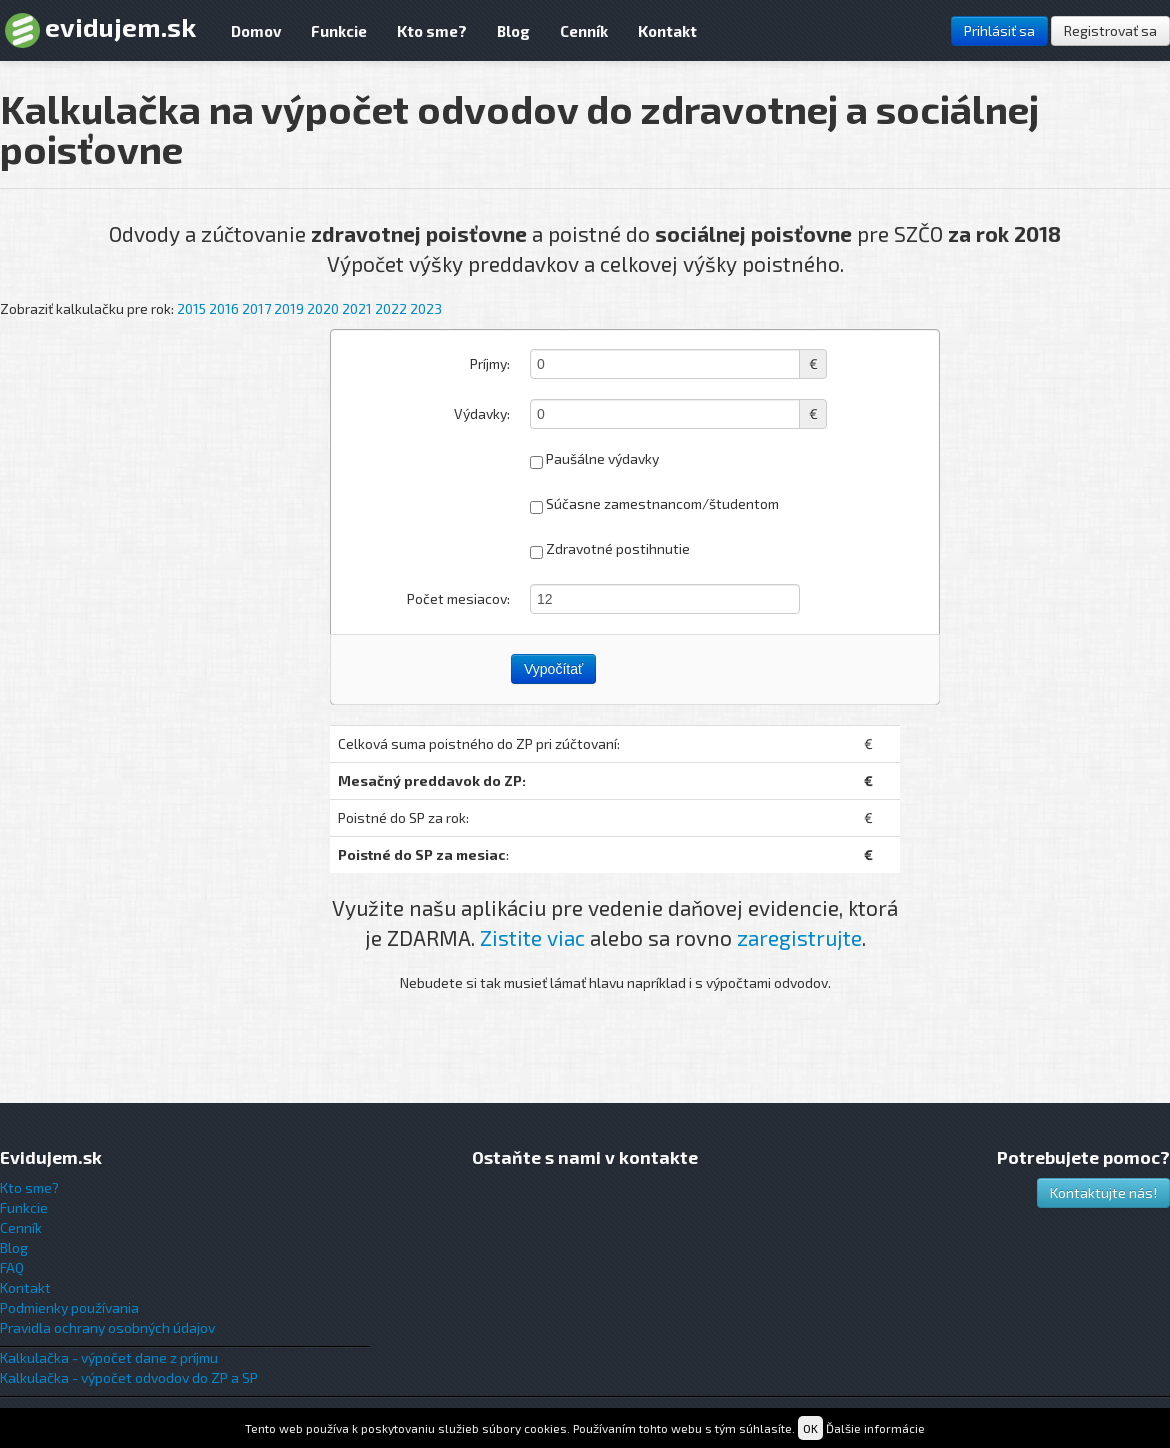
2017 (256, 308)
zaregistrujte (799, 937)
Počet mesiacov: (458, 598)
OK (810, 1428)
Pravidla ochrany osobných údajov (107, 1327)
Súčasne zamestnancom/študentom (654, 504)
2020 (323, 308)
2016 (224, 308)
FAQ (12, 1267)
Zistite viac (532, 937)
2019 (289, 308)
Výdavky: (482, 413)
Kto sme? (432, 31)
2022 (391, 308)
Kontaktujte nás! (1103, 1192)
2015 (191, 308)
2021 (357, 308)
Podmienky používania (69, 1307)
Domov (256, 31)
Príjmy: (490, 363)
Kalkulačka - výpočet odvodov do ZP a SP (129, 1377)
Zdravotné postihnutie (610, 549)
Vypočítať (553, 669)
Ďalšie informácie (875, 1428)
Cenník (584, 31)
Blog (513, 31)
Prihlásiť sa (999, 30)
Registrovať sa (1110, 30)
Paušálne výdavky (594, 459)
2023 (426, 308)
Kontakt (667, 31)
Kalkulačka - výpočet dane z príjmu (109, 1357)
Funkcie (339, 31)
